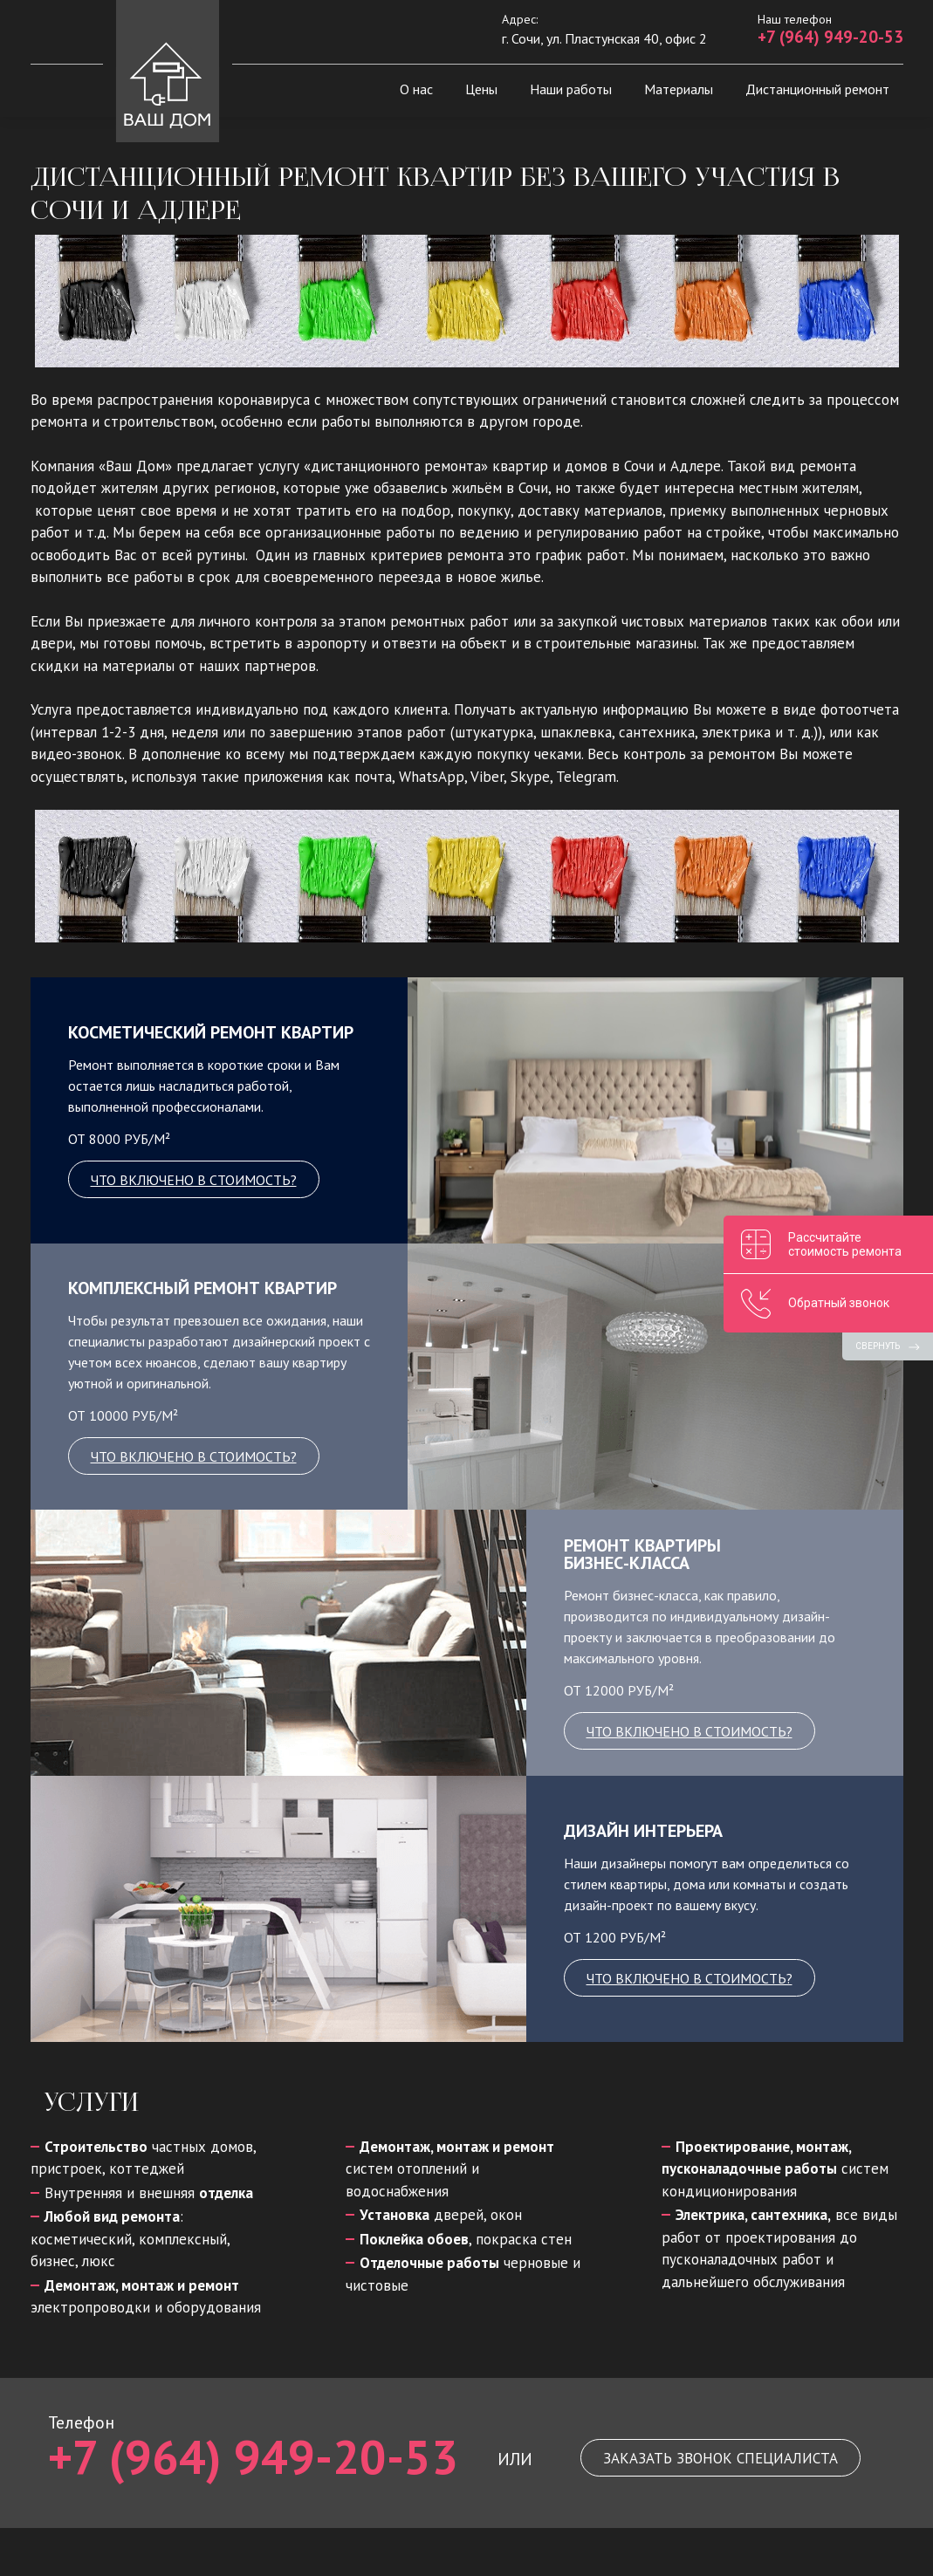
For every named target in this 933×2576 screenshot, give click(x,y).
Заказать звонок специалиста (720, 2458)
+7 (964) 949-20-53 (830, 36)
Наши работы (571, 89)
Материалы (678, 89)
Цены (481, 89)
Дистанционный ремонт (817, 89)
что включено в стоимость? (194, 1180)
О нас (416, 89)
